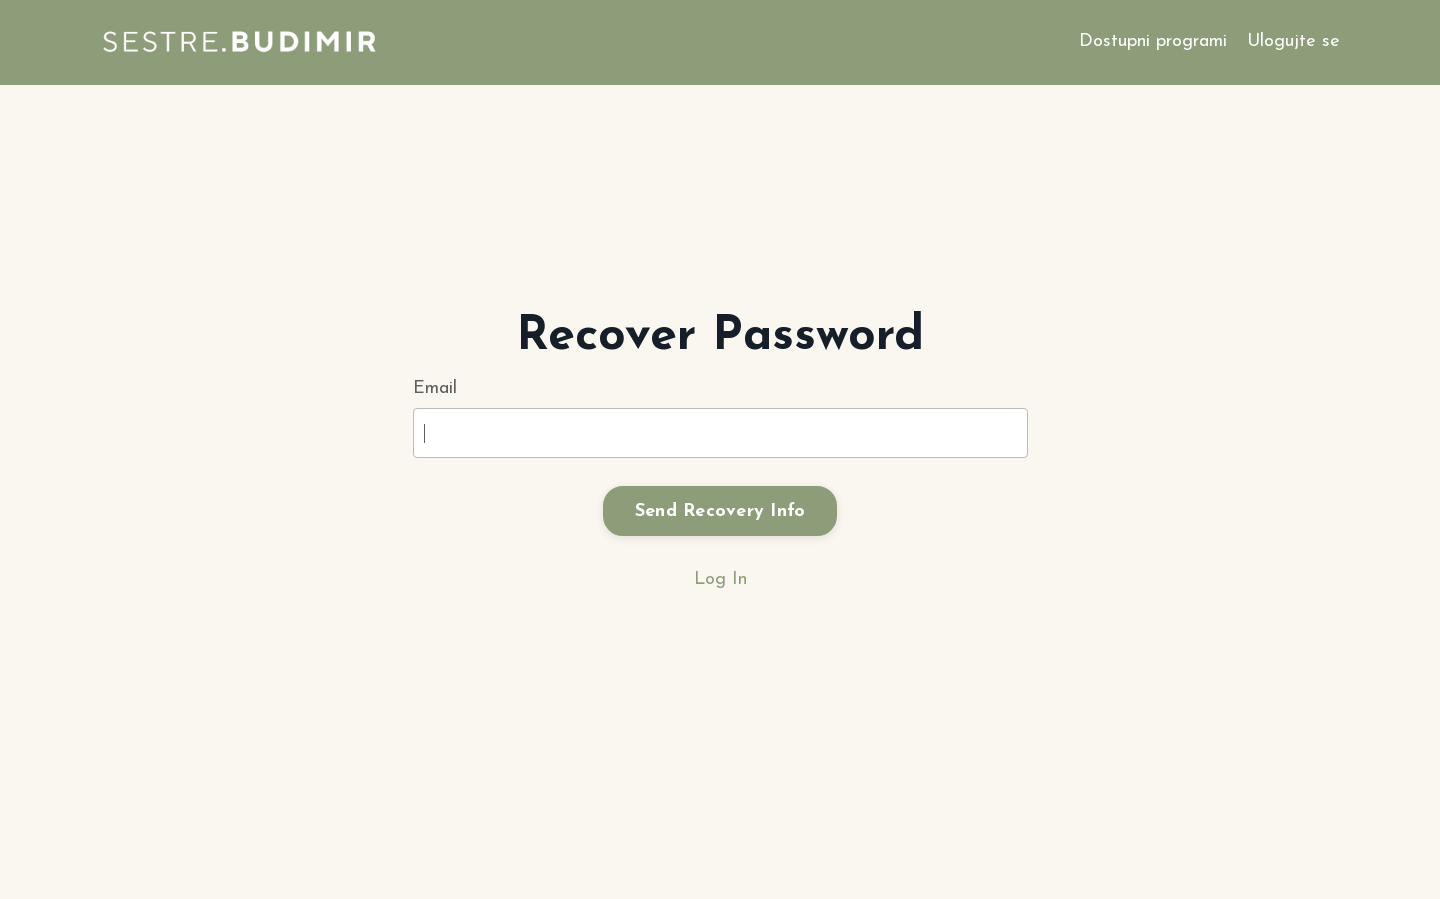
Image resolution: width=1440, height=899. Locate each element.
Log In (720, 579)
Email (435, 388)
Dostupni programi (1153, 41)
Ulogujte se (1293, 41)
